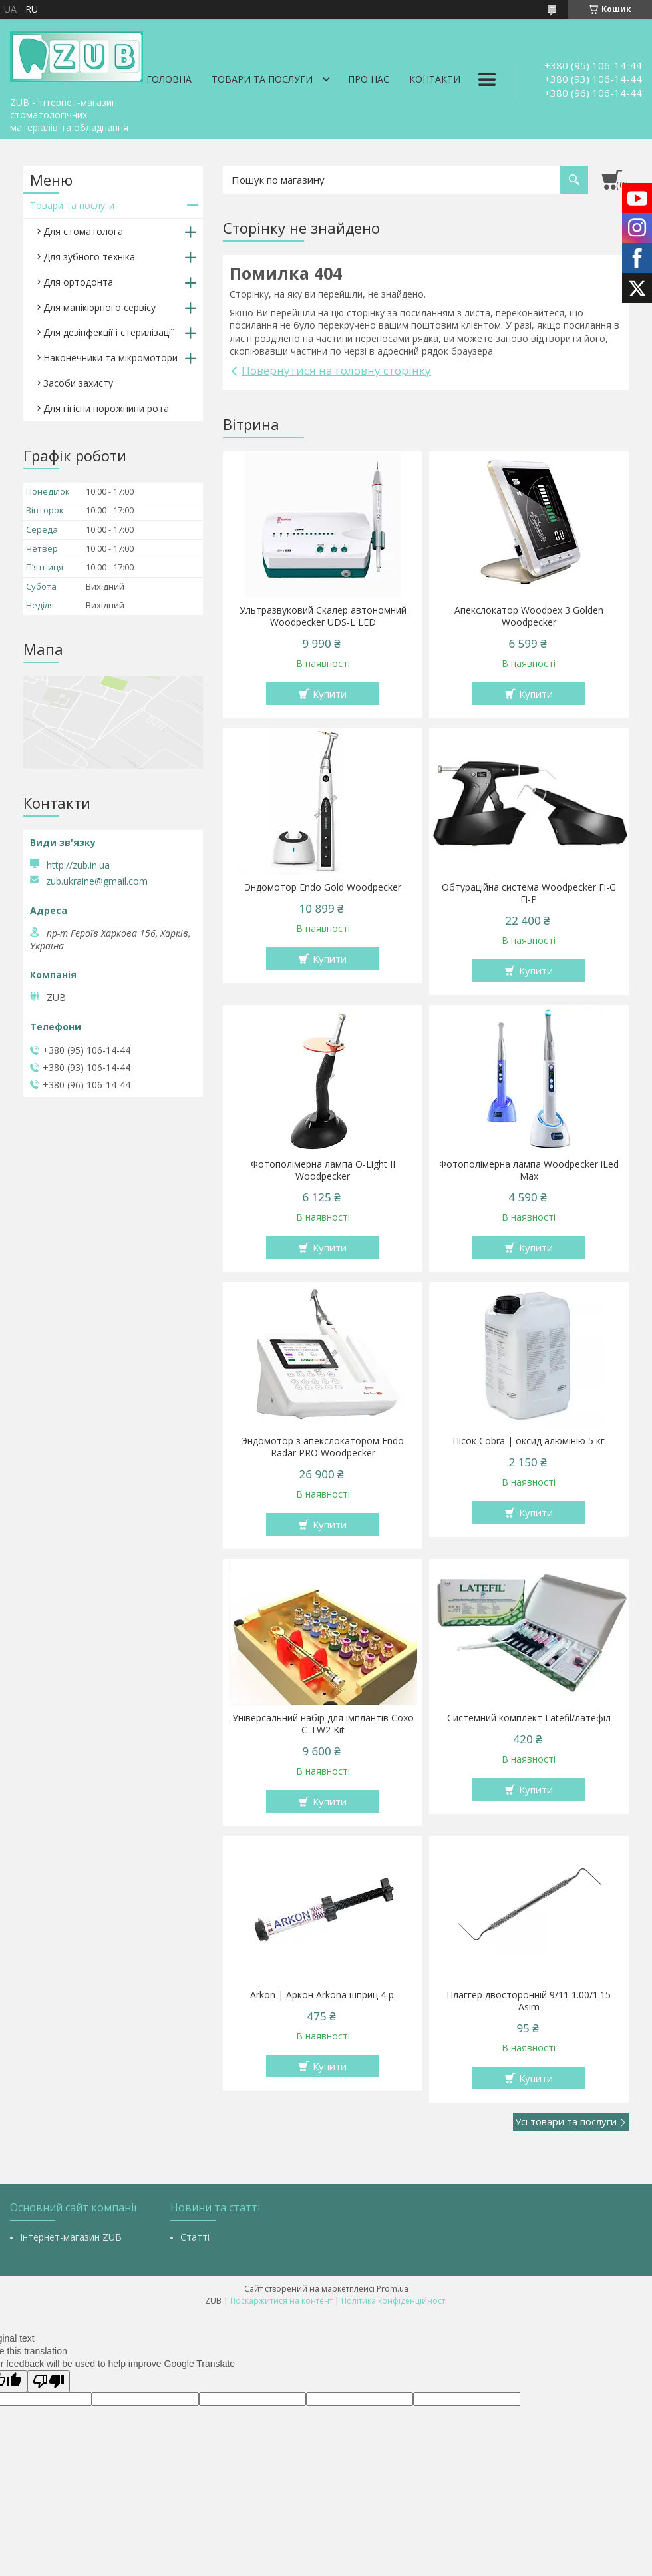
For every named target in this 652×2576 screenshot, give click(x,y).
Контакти (434, 79)
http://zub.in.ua (78, 865)
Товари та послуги (262, 79)
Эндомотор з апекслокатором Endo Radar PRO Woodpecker (323, 1447)
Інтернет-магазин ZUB (71, 2237)
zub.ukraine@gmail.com (97, 881)
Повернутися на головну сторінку (336, 370)
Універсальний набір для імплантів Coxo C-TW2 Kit (323, 1724)
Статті (195, 2237)
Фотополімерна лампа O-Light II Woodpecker (323, 1170)
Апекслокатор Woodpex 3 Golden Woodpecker (528, 616)
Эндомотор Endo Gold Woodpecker (323, 887)
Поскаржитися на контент (281, 2300)
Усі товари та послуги (566, 2121)
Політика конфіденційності (394, 2300)
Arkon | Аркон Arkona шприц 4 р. (323, 1995)
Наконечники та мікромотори (110, 357)
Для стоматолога (83, 231)
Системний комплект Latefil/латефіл (529, 1718)
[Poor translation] (48, 2381)
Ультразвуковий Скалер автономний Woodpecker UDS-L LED (323, 616)
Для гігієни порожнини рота (106, 408)
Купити (330, 693)
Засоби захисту (78, 383)
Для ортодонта (78, 282)
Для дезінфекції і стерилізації (108, 332)
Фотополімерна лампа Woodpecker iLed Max (529, 1170)
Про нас (368, 79)
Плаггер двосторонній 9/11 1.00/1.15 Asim (528, 2001)
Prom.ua (392, 2288)
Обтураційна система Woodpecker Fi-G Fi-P (529, 893)
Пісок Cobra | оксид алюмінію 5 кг (528, 1441)
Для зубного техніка (89, 256)
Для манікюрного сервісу (99, 307)
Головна (169, 79)
